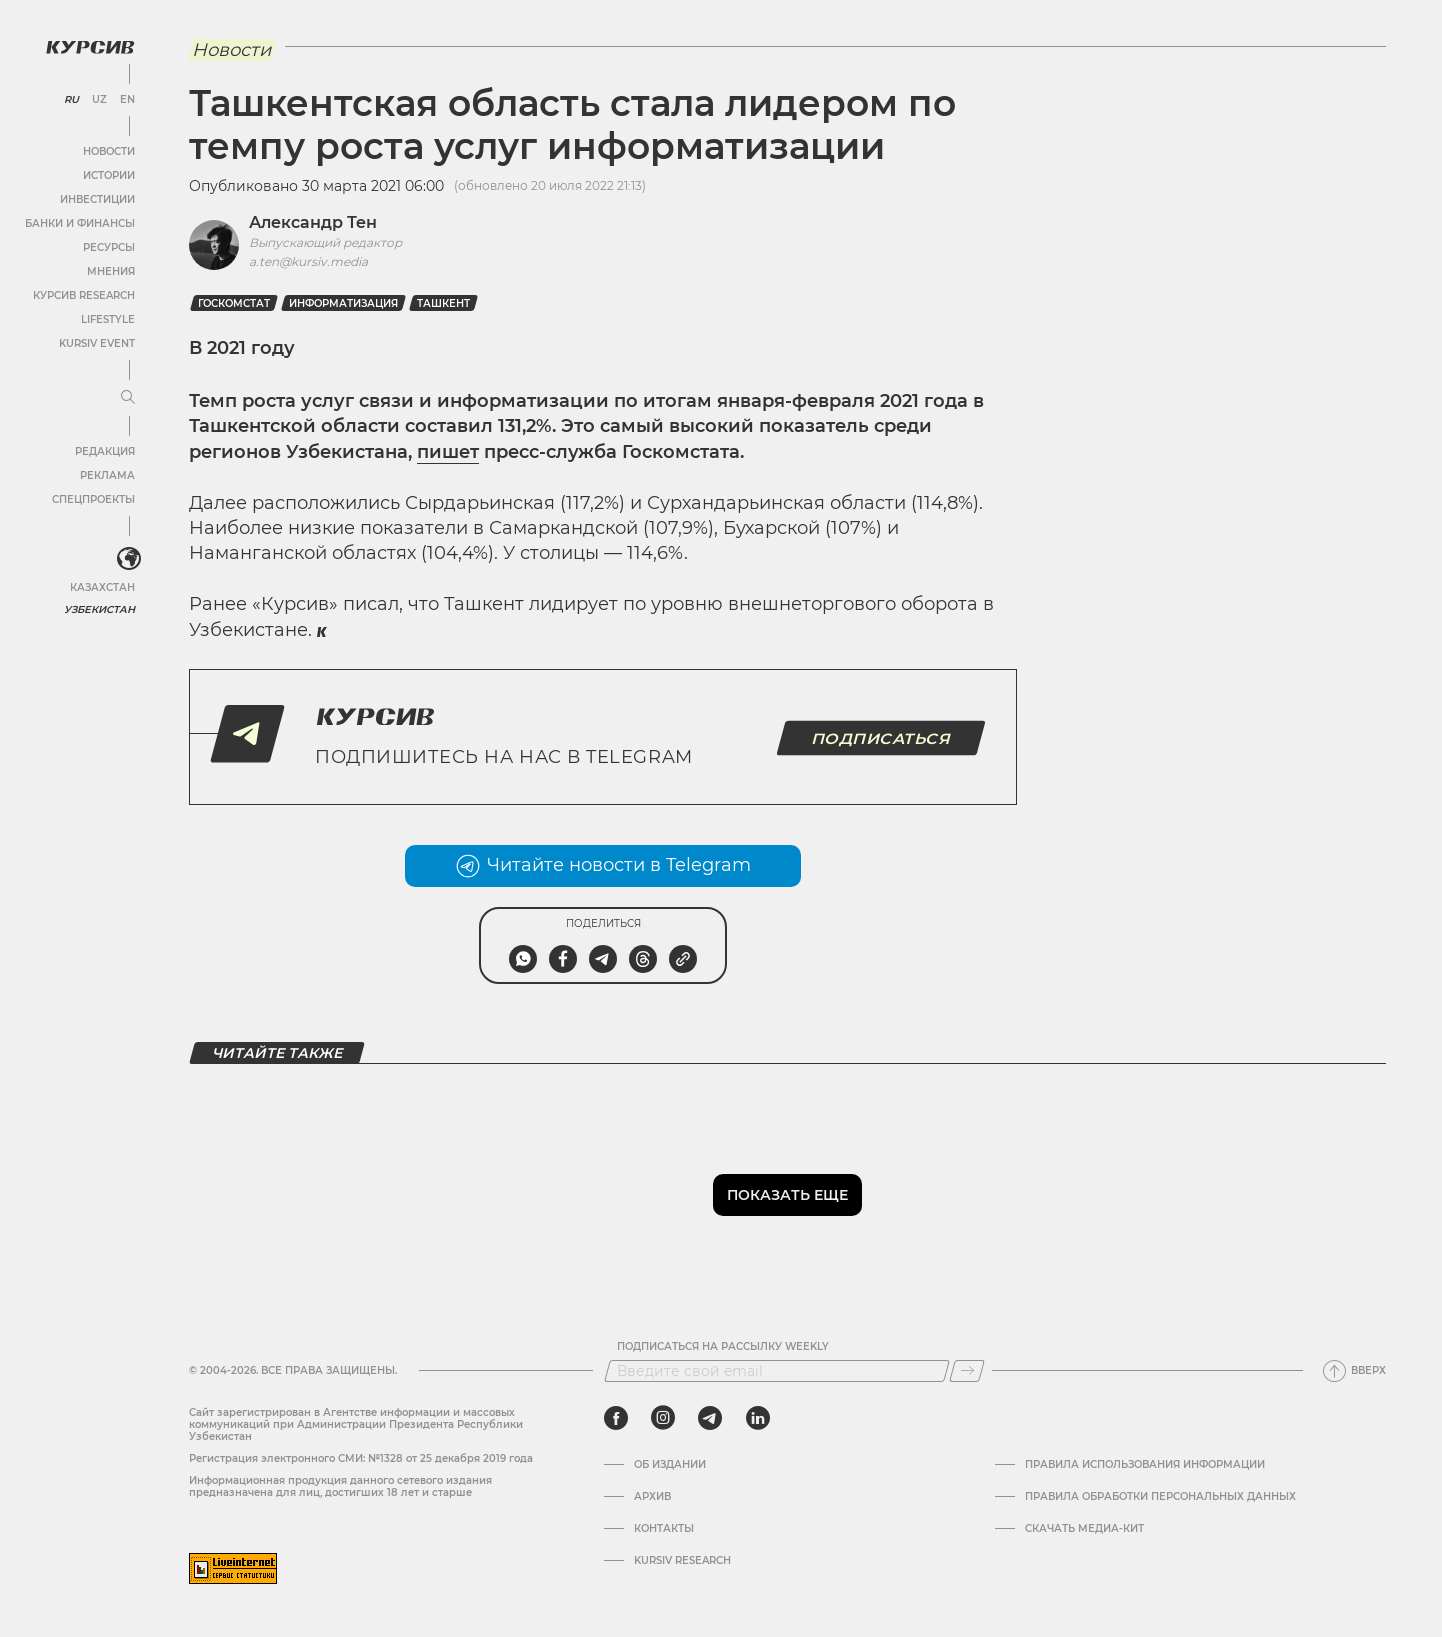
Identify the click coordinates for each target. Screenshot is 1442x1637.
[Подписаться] (967, 1371)
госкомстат (234, 303)
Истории (109, 175)
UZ (99, 100)
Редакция (105, 451)
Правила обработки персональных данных (1160, 1497)
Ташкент (443, 303)
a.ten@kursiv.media (308, 261)
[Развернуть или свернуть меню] (128, 398)
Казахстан (102, 587)
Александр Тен (313, 222)
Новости (109, 151)
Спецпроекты (93, 499)
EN (127, 100)
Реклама (107, 475)
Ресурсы (109, 247)
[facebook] (616, 1418)
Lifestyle (108, 319)
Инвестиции (97, 199)
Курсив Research (84, 295)
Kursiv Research (682, 1561)
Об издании (670, 1465)
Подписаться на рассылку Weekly (723, 1347)
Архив (652, 1497)
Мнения (111, 271)
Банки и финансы (80, 223)
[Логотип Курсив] (90, 47)
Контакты (664, 1529)
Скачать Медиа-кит (1084, 1529)
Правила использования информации (1145, 1465)
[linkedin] (757, 1418)
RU (71, 100)
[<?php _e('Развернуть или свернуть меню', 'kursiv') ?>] (129, 559)
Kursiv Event (97, 343)
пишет (448, 452)
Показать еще (787, 1195)
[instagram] (663, 1418)
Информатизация (343, 303)
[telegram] (710, 1418)
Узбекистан (99, 609)
